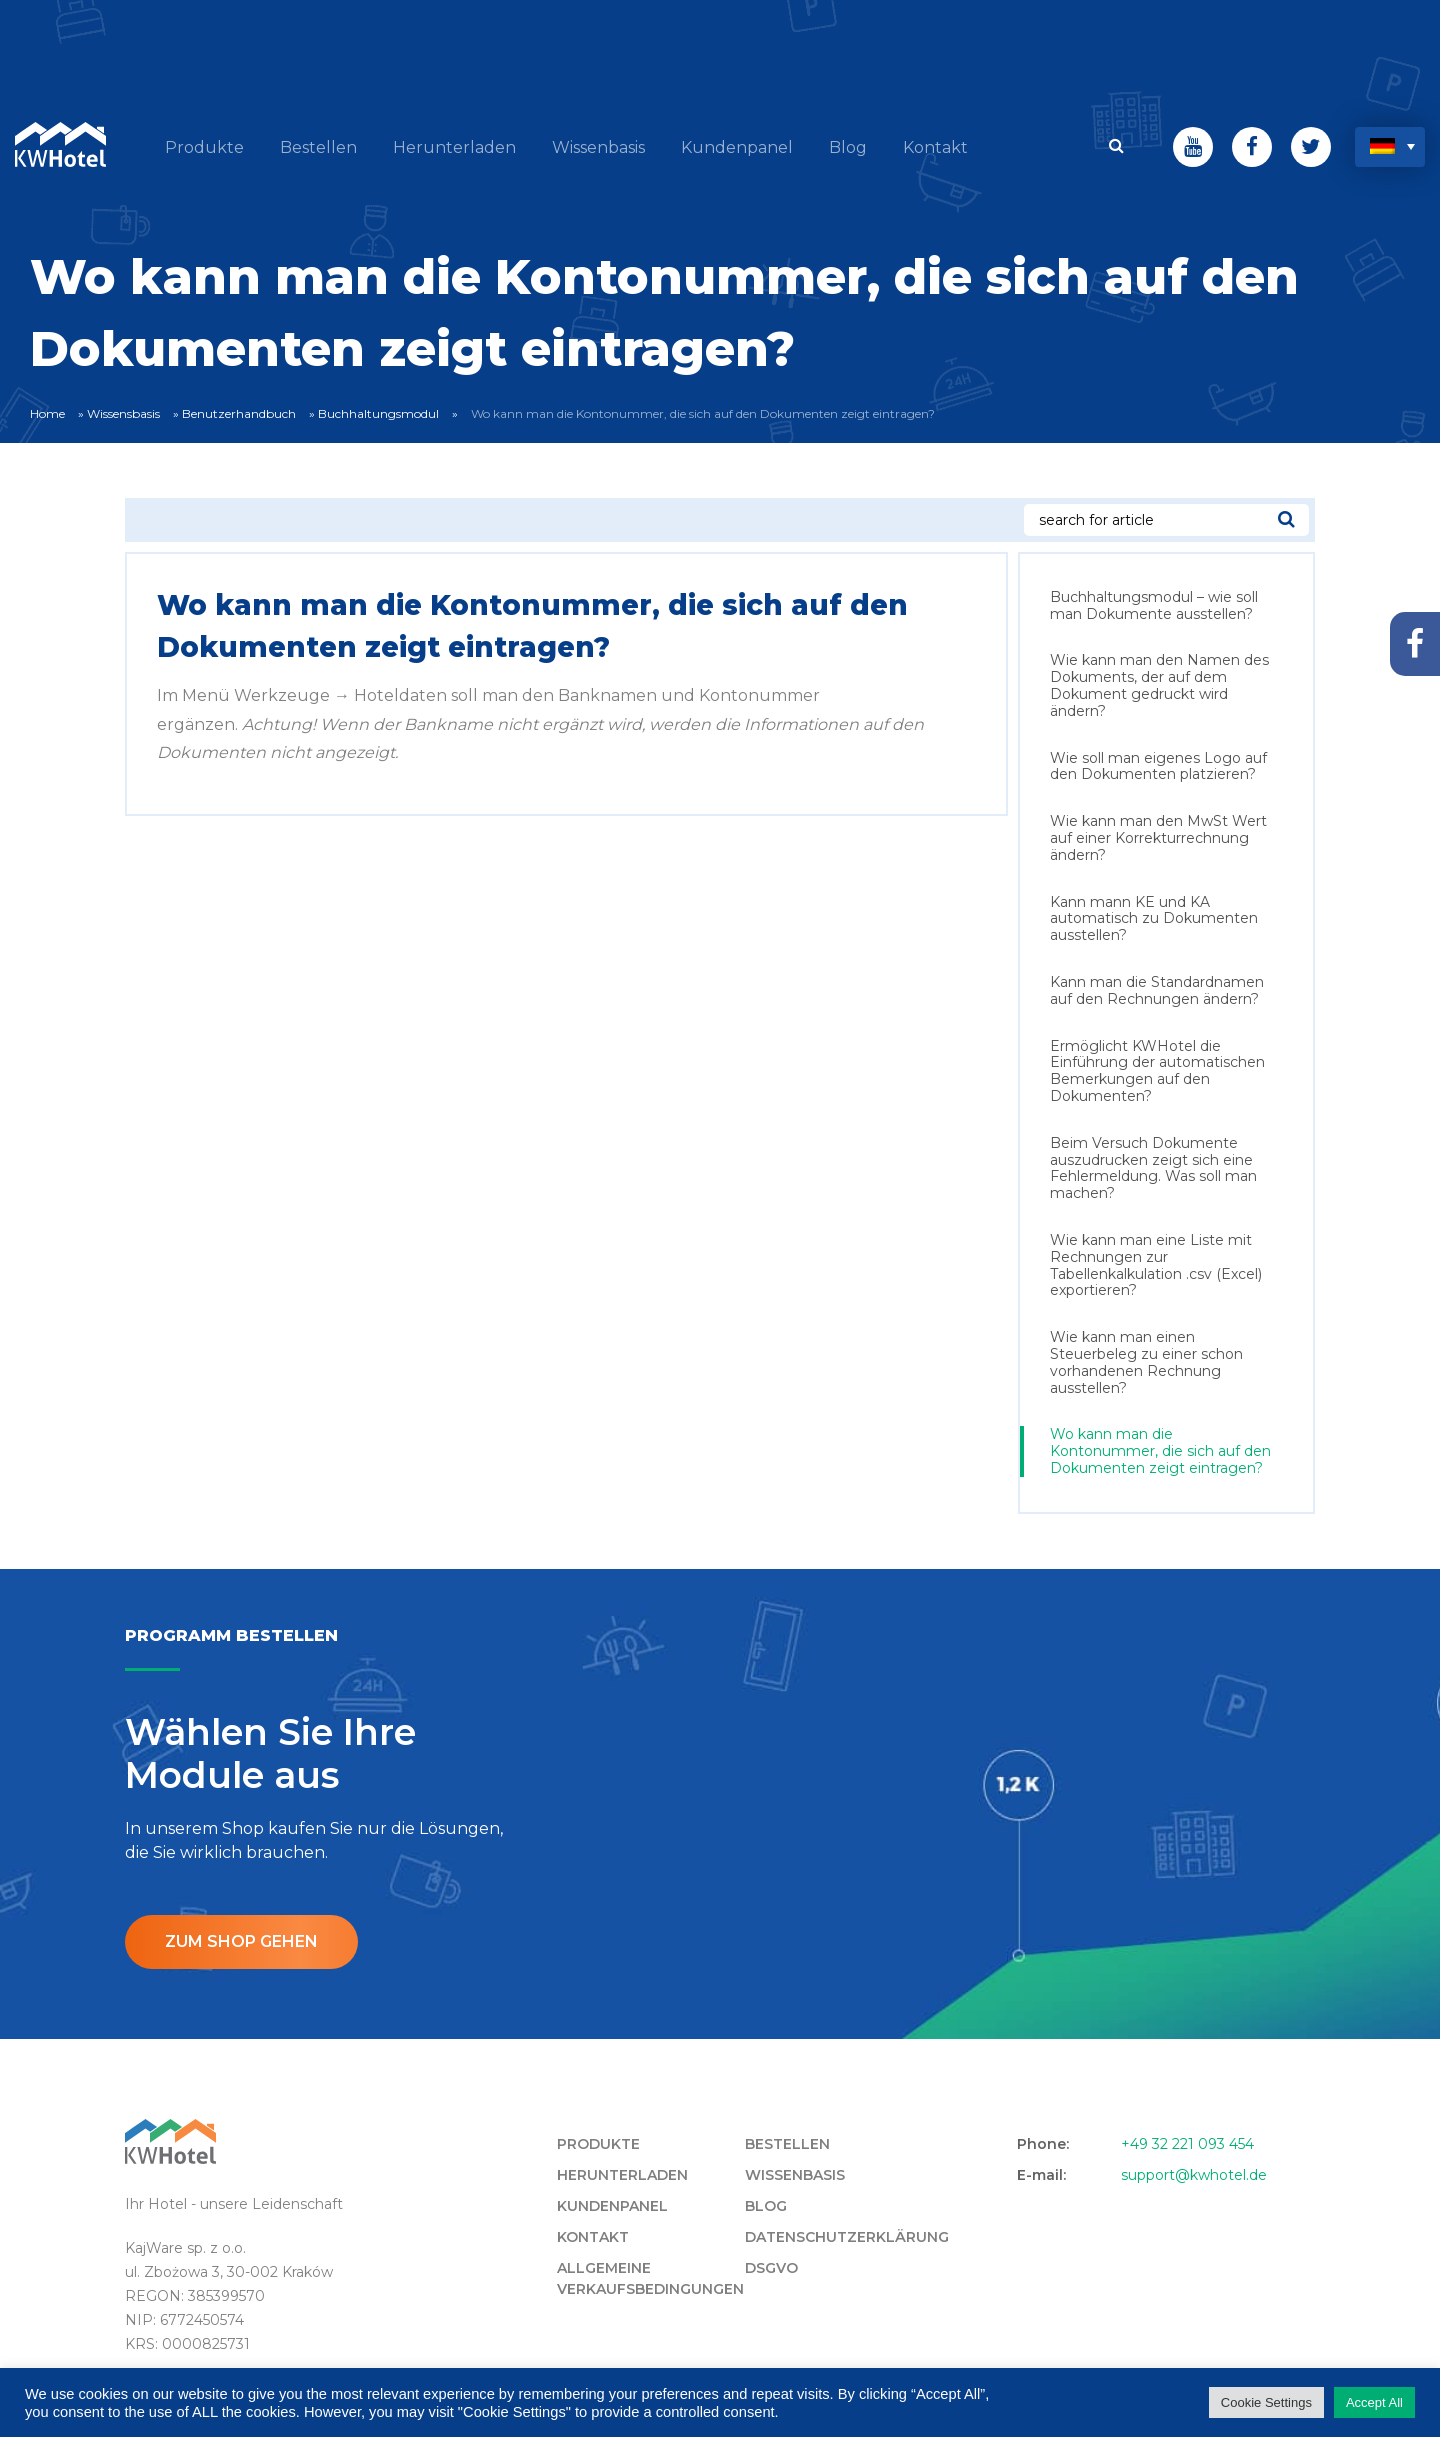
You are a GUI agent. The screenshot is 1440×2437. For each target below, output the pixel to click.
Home (47, 413)
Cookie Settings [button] (1266, 2402)
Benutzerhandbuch (239, 413)
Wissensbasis (123, 413)
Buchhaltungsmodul (378, 413)
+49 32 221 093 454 (1187, 2144)
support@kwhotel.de (1194, 2175)
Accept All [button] (1374, 2402)
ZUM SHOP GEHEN (241, 1941)
